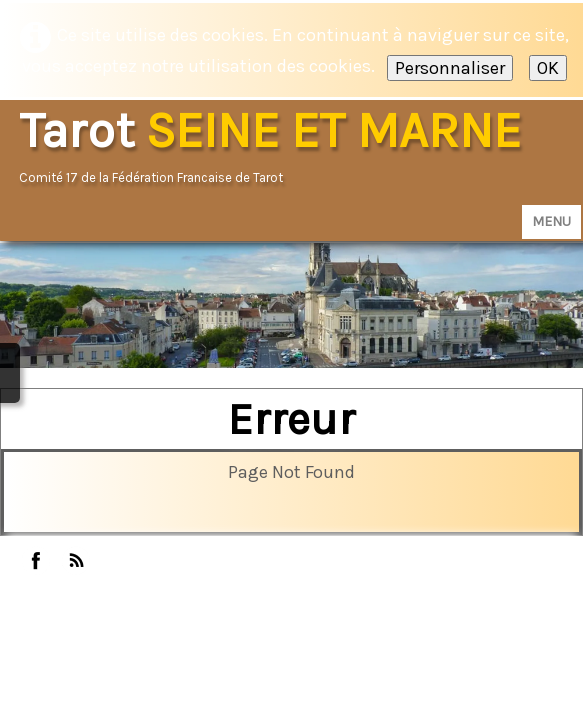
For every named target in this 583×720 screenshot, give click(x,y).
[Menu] (551, 222)
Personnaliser (450, 68)
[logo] (277, 147)
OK (548, 68)
